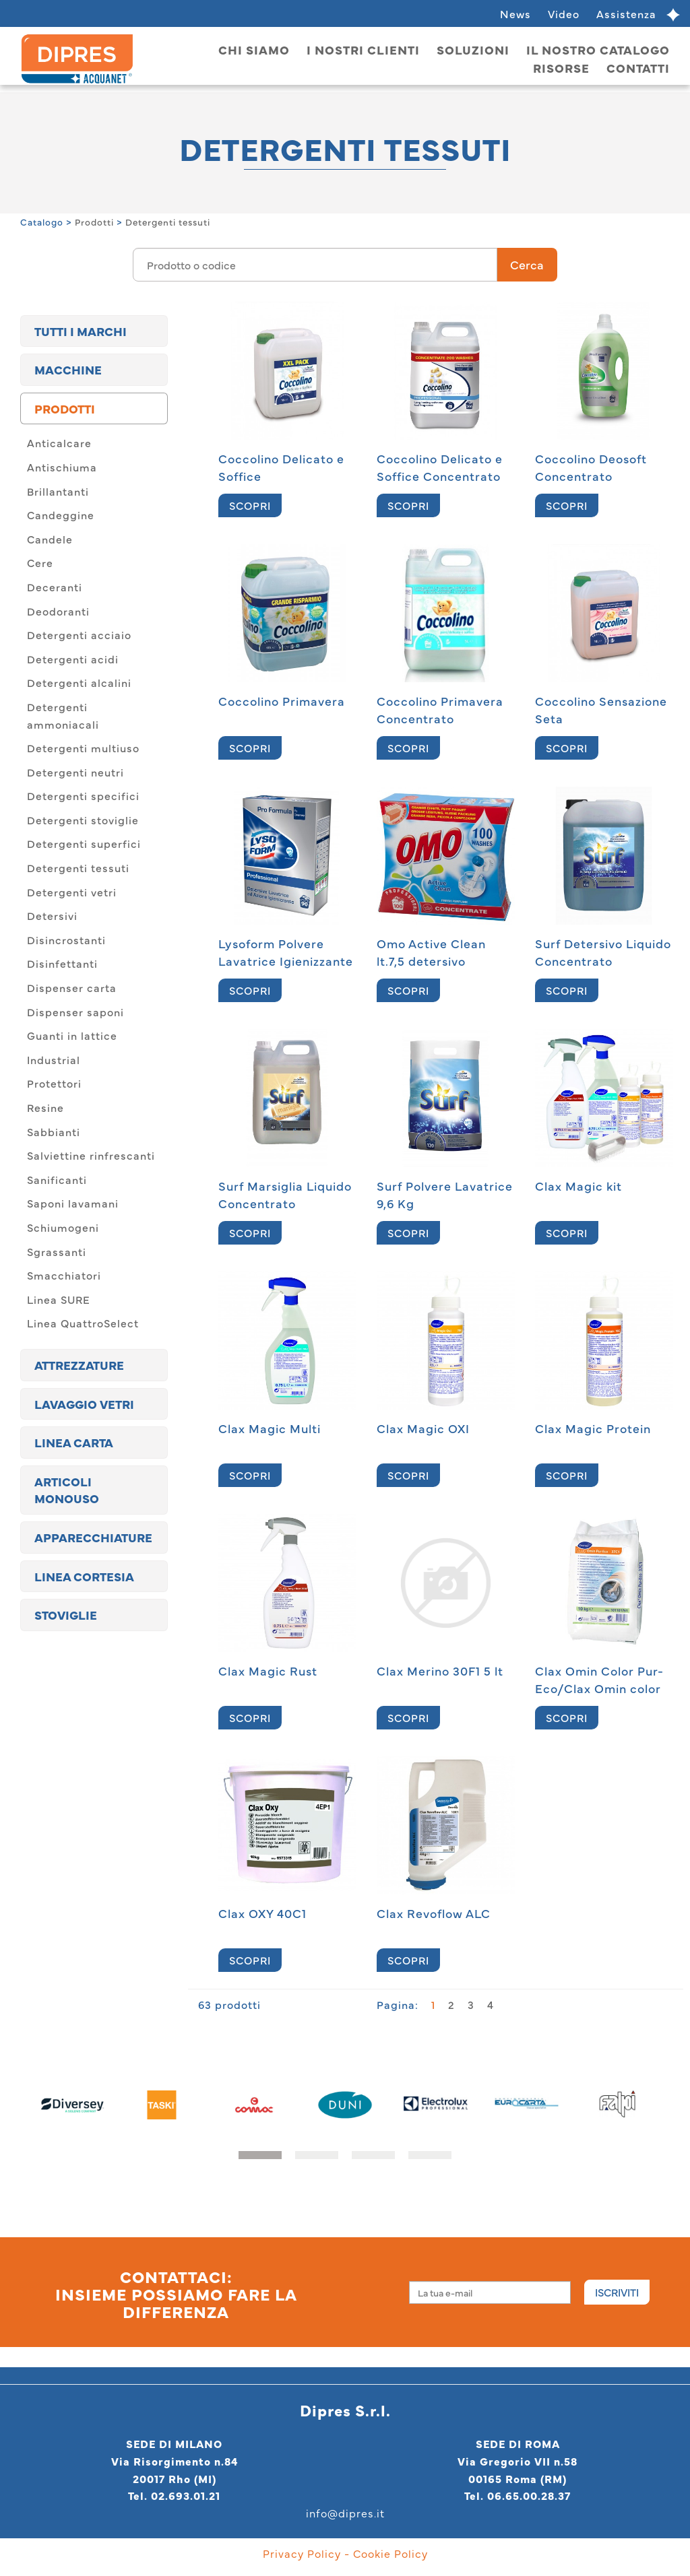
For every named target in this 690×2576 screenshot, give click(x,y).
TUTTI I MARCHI (80, 331)
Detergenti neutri (75, 771)
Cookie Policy (390, 2553)
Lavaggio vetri (84, 1403)
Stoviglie (65, 1614)
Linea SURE (58, 1299)
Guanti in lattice (72, 1035)
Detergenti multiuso (83, 747)
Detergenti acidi (73, 658)
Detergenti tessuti (167, 222)
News (515, 13)
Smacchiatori (64, 1274)
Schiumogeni (63, 1227)
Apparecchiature (93, 1537)
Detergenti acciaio (79, 634)
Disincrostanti (66, 939)
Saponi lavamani (73, 1202)
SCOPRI (250, 505)
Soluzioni (473, 49)
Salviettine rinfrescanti (91, 1155)
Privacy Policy (302, 2553)
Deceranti (54, 586)
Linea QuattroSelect (83, 1322)
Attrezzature (79, 1364)
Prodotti (94, 222)
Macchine (68, 369)
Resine (45, 1107)
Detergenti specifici (83, 795)
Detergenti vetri (72, 891)
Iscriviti (617, 2291)
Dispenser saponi (75, 1011)
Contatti (638, 67)
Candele (50, 538)
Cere (40, 562)
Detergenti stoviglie (83, 819)
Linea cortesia (84, 1576)
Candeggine (60, 514)
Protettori (54, 1083)
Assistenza (626, 13)
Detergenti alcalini (79, 682)
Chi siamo (254, 49)
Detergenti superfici (84, 843)
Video (563, 13)
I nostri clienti (363, 49)
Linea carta (73, 1442)
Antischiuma (62, 466)
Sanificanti (57, 1179)
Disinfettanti (62, 963)
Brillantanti (58, 491)
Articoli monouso (66, 1490)
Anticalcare (59, 442)
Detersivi (52, 915)
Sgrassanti (56, 1251)
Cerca (527, 264)
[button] (260, 2155)
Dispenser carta (72, 987)
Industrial (53, 1059)
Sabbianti (53, 1131)
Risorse (561, 67)
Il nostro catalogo (598, 49)
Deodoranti (58, 610)
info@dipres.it (345, 2512)
